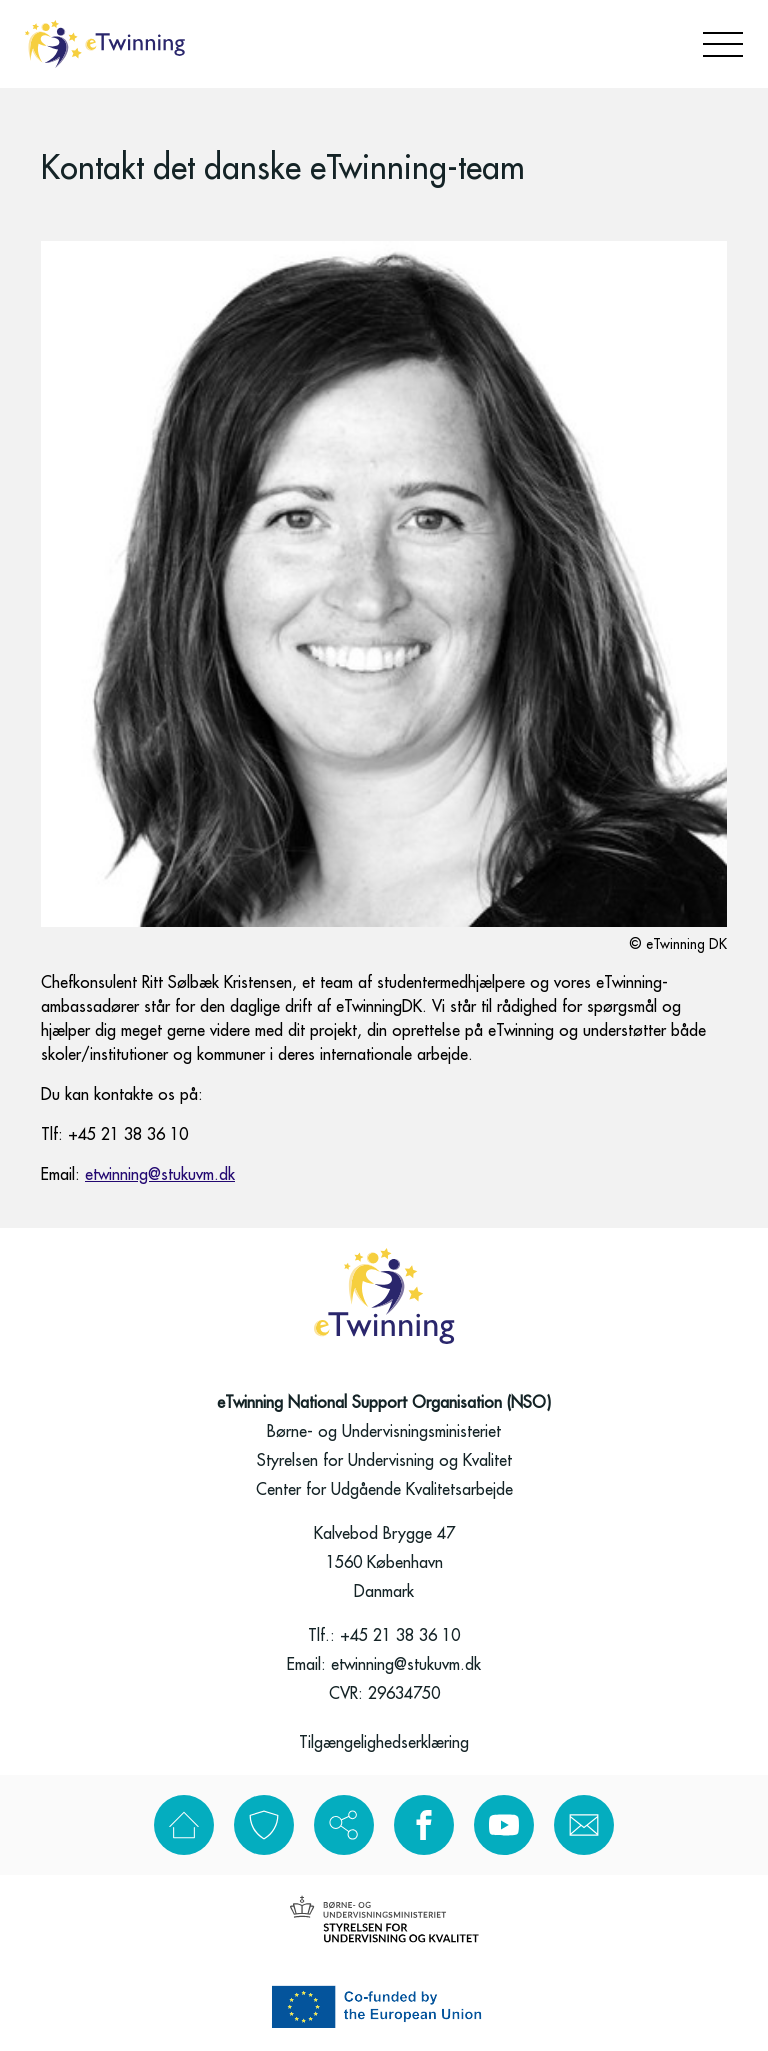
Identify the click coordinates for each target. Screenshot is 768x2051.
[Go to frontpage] (105, 44)
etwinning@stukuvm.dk (160, 1175)
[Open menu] (723, 44)
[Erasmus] (384, 2007)
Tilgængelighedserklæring (384, 1743)
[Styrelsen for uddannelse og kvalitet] (384, 1919)
